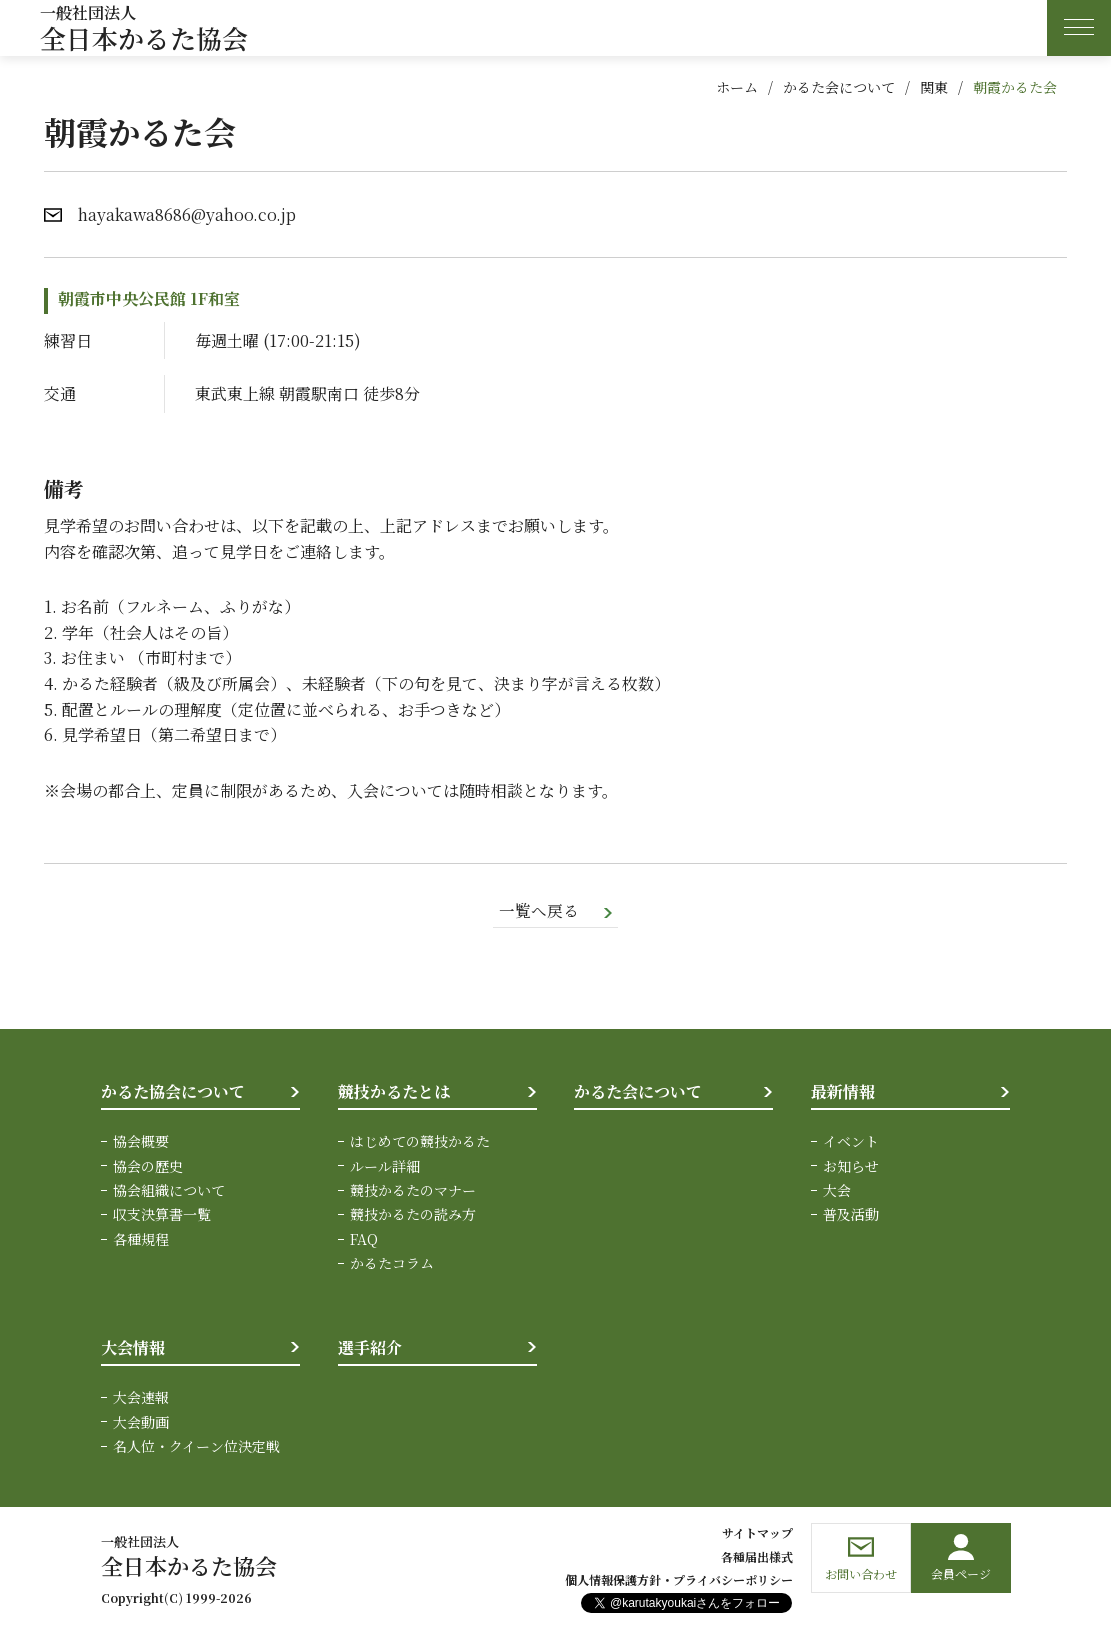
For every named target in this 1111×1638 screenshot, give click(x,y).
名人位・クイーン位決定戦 (196, 1447)
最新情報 (843, 1091)
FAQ (364, 1240)
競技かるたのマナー (413, 1191)
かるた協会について (173, 1091)
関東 (934, 87)
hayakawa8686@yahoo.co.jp (187, 214)
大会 (837, 1191)
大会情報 (133, 1347)
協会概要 (141, 1142)
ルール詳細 (385, 1166)
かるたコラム (392, 1264)
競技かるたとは (394, 1091)
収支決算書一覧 (162, 1215)
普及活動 (851, 1215)
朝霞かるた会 (1015, 87)
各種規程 (141, 1240)
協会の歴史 (148, 1166)
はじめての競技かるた (420, 1142)
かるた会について (839, 87)
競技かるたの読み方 (413, 1215)
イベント (851, 1142)
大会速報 (141, 1398)
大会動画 (141, 1422)
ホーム (737, 87)
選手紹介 (370, 1347)
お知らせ (851, 1166)
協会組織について (169, 1191)
